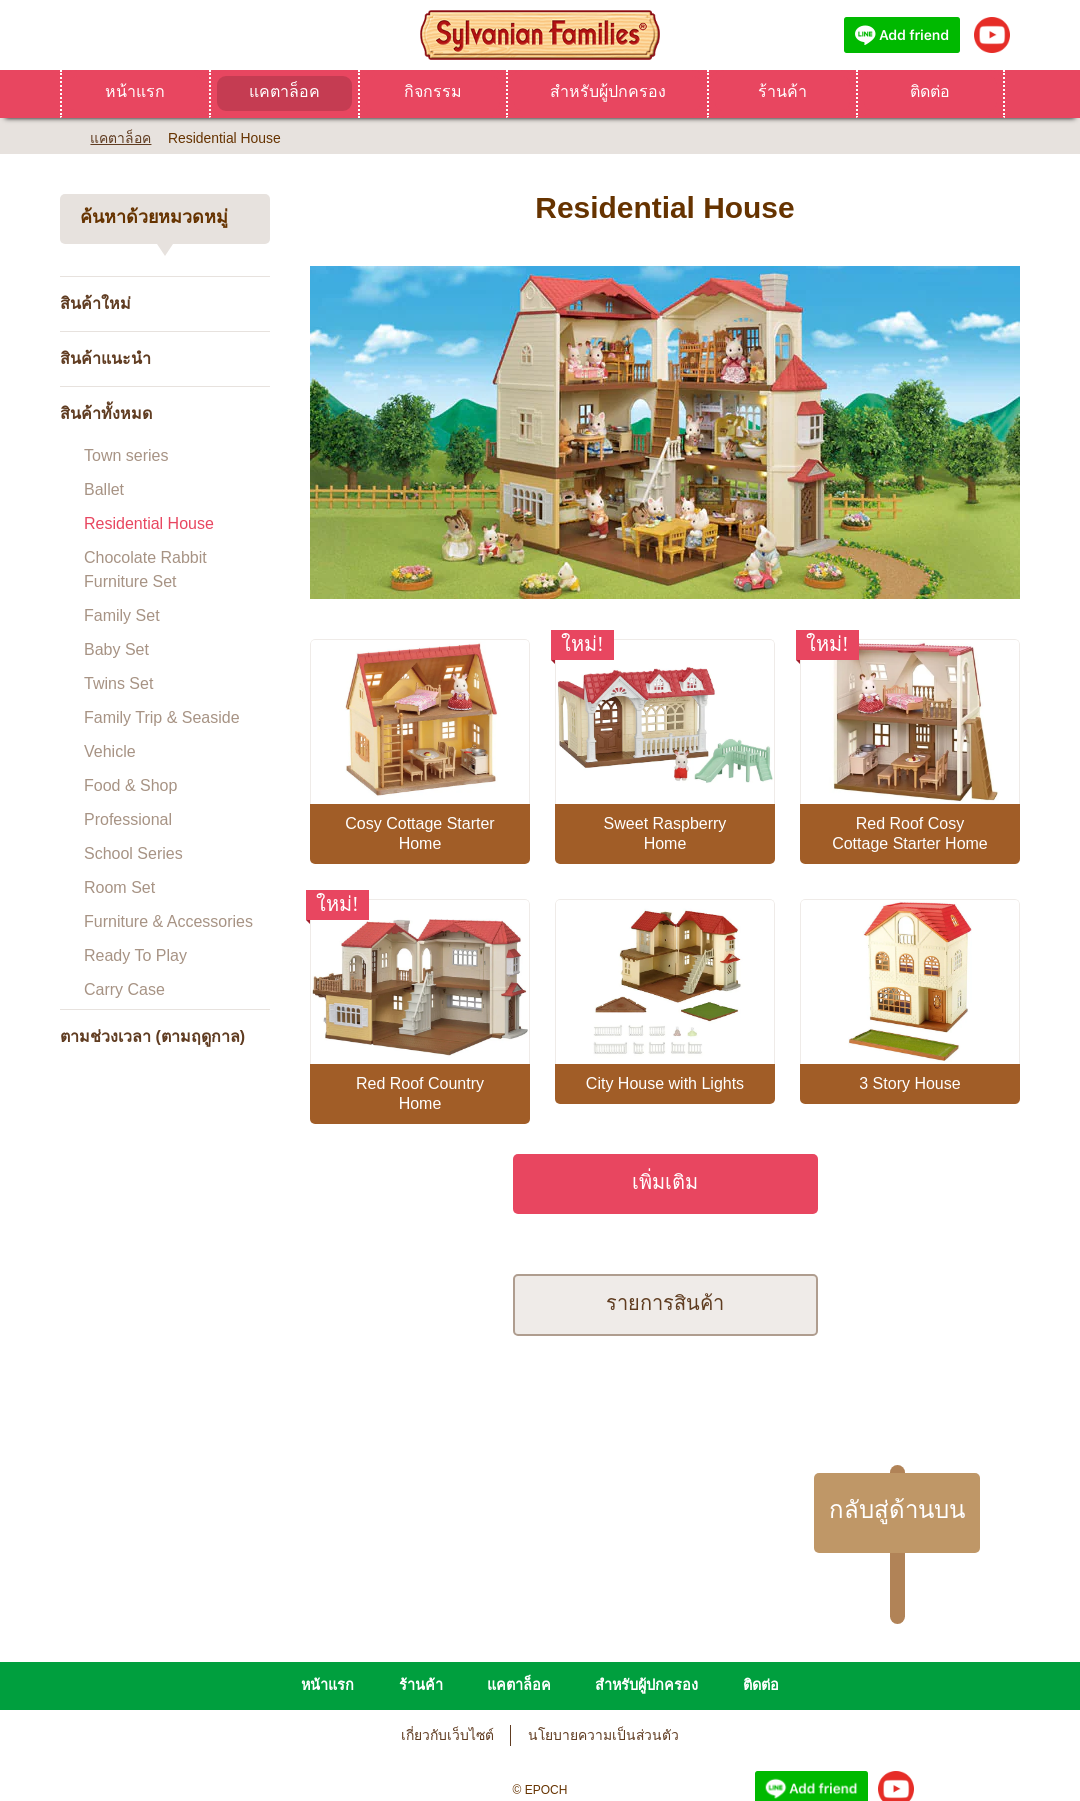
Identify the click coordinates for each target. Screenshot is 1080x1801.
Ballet (104, 489)
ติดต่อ (930, 91)
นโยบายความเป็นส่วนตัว (603, 1645)
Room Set (119, 887)
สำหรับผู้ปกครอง (608, 91)
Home (67, 136)
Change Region (540, 1754)
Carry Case (124, 989)
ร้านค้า (782, 91)
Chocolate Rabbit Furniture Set (145, 569)
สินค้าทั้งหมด (106, 413)
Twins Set (118, 683)
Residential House (149, 523)
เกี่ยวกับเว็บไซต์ (447, 1645)
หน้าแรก (135, 91)
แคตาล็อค (284, 91)
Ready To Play (135, 955)
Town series (126, 455)
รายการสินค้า (665, 1212)
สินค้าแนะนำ (105, 358)
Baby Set (116, 649)
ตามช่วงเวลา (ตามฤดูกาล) (152, 1036)
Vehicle (110, 751)
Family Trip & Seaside (162, 717)
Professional (128, 819)
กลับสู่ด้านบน (897, 1420)
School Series (133, 853)
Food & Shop (130, 785)
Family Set (122, 615)
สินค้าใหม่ (95, 303)
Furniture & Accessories (168, 921)
